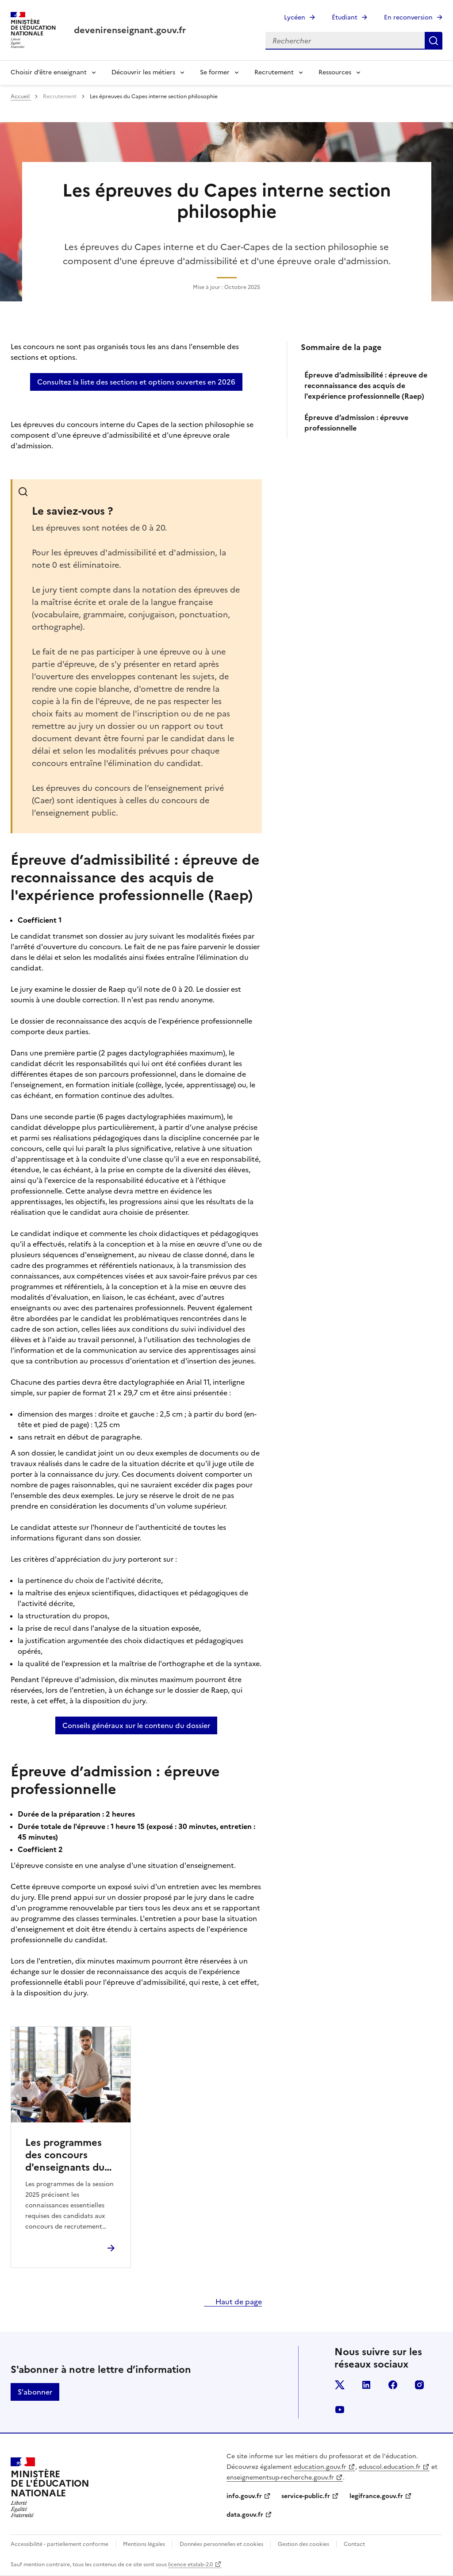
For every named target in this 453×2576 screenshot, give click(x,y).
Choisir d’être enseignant (49, 72)
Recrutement (274, 72)
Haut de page (238, 2301)
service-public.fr (305, 2496)
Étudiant (344, 17)
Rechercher (433, 41)
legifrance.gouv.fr (376, 2496)
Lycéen (294, 17)
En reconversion (408, 17)
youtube (340, 2409)
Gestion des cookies (303, 2544)
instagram (419, 2385)
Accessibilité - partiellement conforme (59, 2544)
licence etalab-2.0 (190, 2564)
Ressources (335, 72)
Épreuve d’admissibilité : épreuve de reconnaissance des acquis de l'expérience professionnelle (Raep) (365, 385)
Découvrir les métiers (143, 72)
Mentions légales (144, 2544)
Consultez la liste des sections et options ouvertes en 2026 (136, 382)
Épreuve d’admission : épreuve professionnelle (356, 422)
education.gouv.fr (320, 2467)
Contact (354, 2544)
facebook (393, 2385)
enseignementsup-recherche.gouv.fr (280, 2477)
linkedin (366, 2385)
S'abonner (35, 2392)
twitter (340, 2385)
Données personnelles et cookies (221, 2544)
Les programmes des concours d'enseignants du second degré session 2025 (64, 2155)
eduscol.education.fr (390, 2467)
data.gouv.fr (244, 2514)
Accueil (21, 96)
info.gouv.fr (244, 2496)
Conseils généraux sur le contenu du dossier (136, 1725)
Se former (215, 72)
